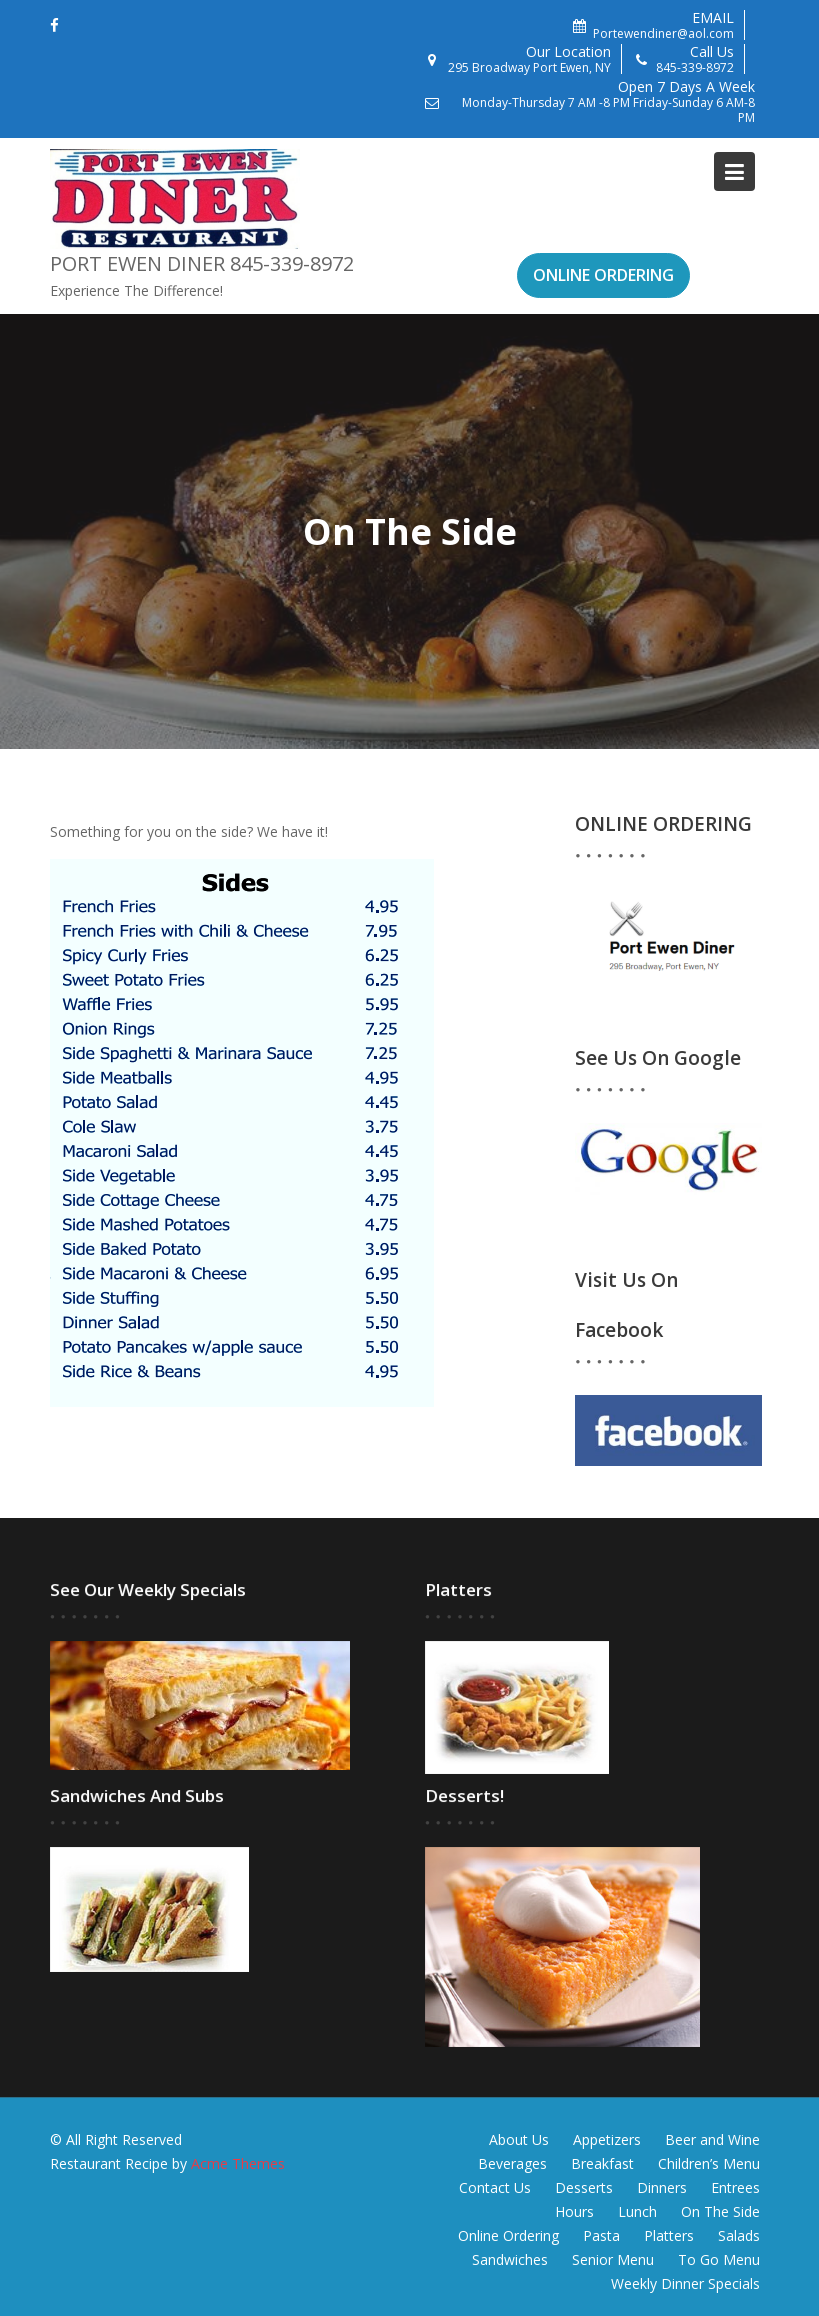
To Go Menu (719, 2259)
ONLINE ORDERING (603, 275)
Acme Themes (238, 2163)
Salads (739, 2235)
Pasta (601, 2235)
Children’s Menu (709, 2163)
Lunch (637, 2211)
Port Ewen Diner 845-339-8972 (202, 263)
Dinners (662, 2187)
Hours (574, 2211)
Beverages (512, 2163)
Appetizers (607, 2139)
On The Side (720, 2211)
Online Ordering (508, 2235)
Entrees (735, 2187)
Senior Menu (613, 2259)
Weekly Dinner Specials (685, 2283)
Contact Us (495, 2187)
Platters (669, 2235)
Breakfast (602, 2163)
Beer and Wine (712, 2139)
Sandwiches (510, 2259)
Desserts (584, 2187)
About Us (519, 2139)
